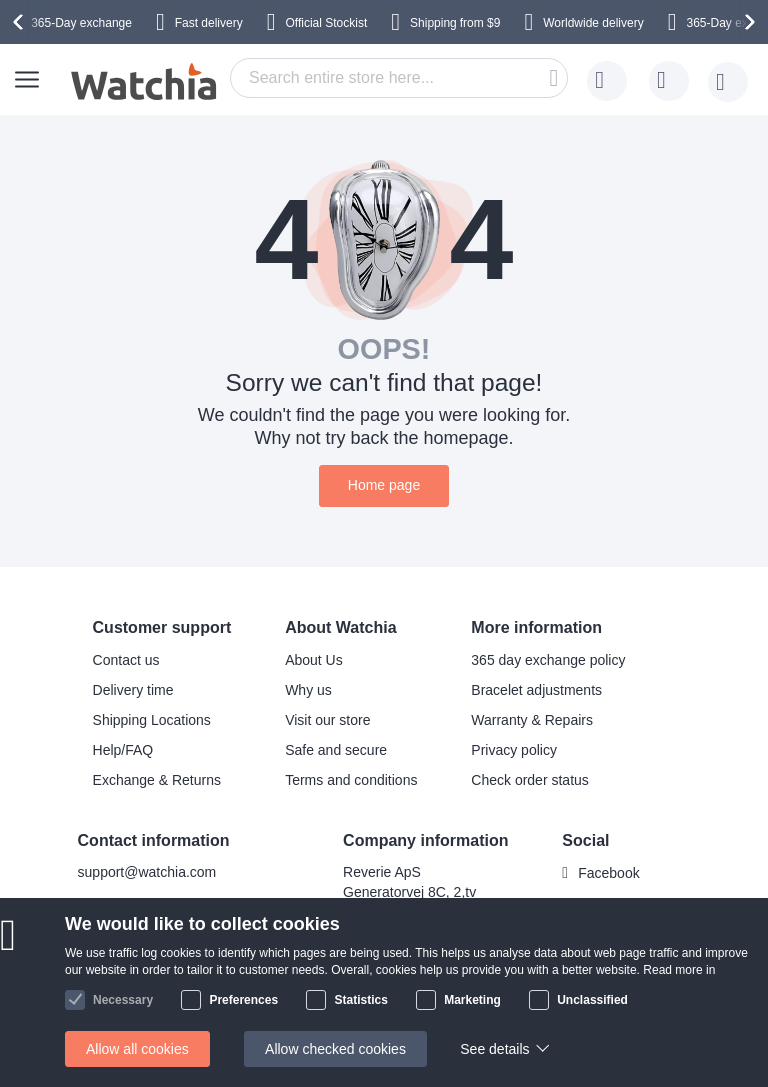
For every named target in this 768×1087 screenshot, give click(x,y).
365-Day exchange (81, 23)
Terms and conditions (351, 780)
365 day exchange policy (548, 660)
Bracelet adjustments (536, 690)
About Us (314, 660)
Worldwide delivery (593, 23)
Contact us (126, 660)
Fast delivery (209, 23)
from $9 (455, 23)
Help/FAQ (123, 750)
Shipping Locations (152, 720)
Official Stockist (326, 23)
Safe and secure (336, 750)
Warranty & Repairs (532, 720)
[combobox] (399, 78)
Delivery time (133, 690)
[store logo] (145, 82)
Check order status (530, 780)
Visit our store (327, 720)
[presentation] (21, 22)
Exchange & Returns (157, 780)
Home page (384, 485)
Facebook (608, 873)
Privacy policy (514, 750)
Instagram (609, 906)
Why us (308, 690)
